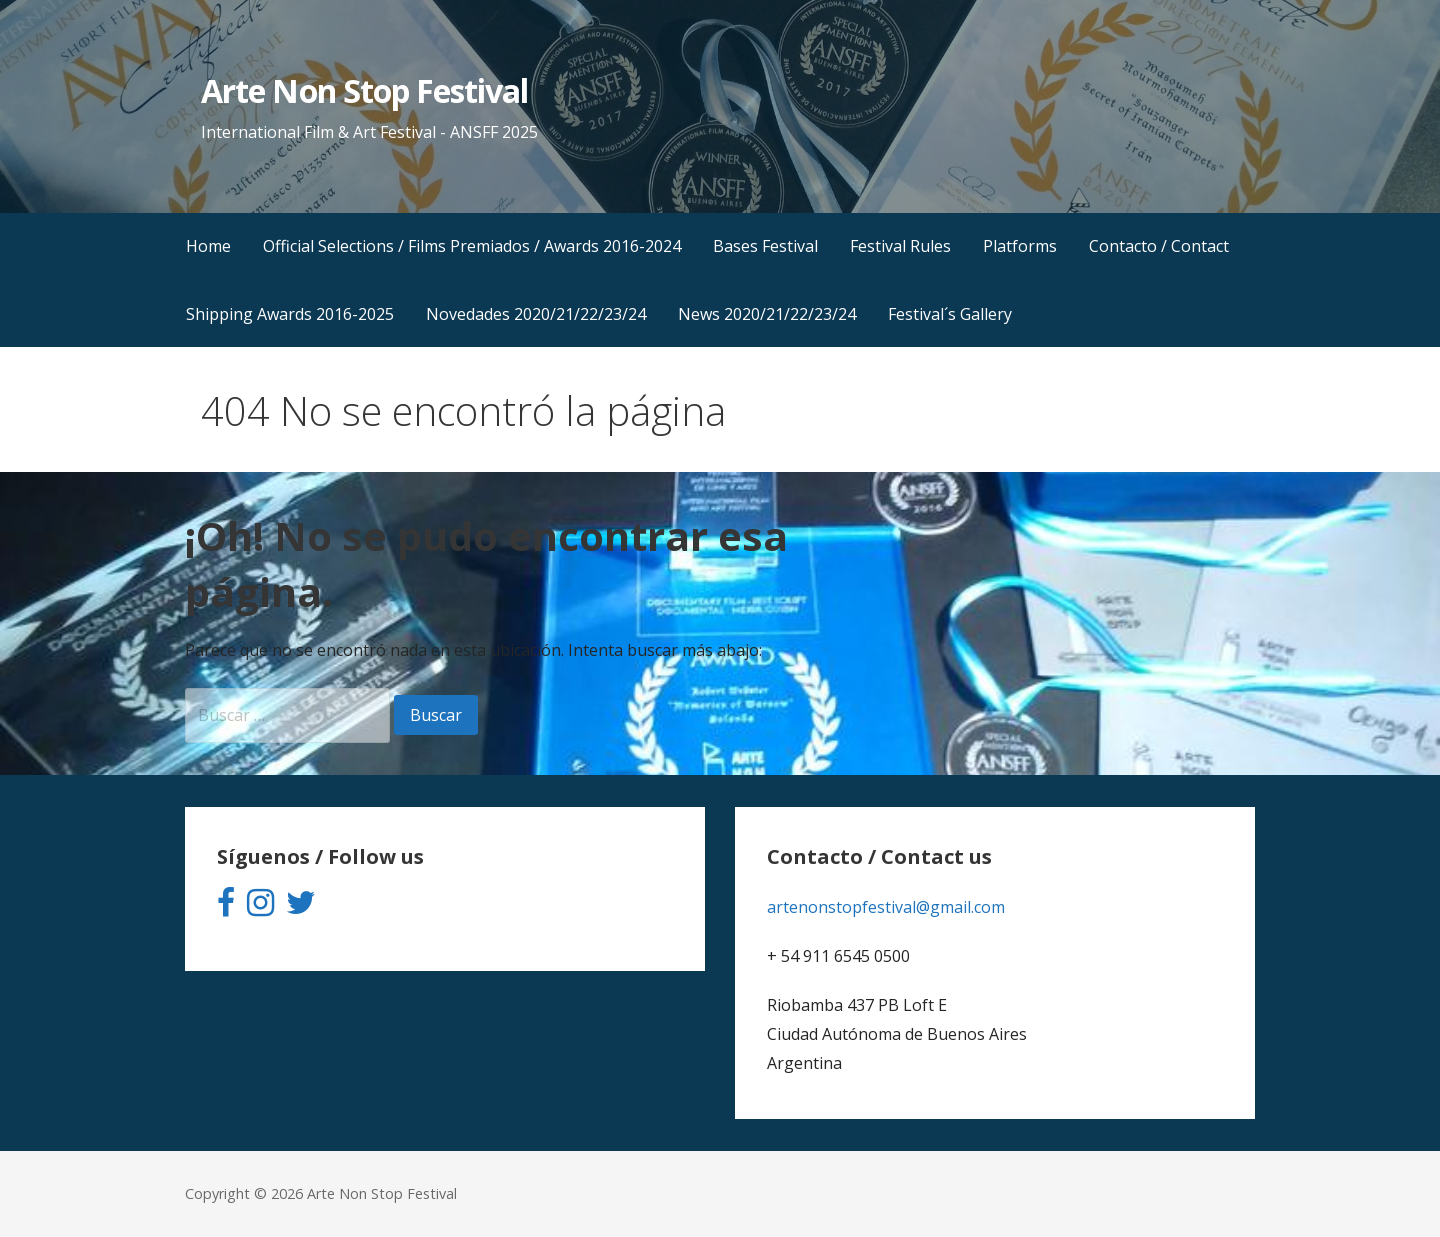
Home (208, 246)
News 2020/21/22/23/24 (767, 314)
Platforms (1020, 246)
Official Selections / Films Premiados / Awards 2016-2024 (472, 246)
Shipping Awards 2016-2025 (290, 314)
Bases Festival (765, 246)
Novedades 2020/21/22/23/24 (536, 314)
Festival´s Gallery (950, 314)
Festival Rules (900, 246)
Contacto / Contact (1159, 246)
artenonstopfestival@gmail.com (886, 907)
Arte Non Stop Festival (364, 90)
